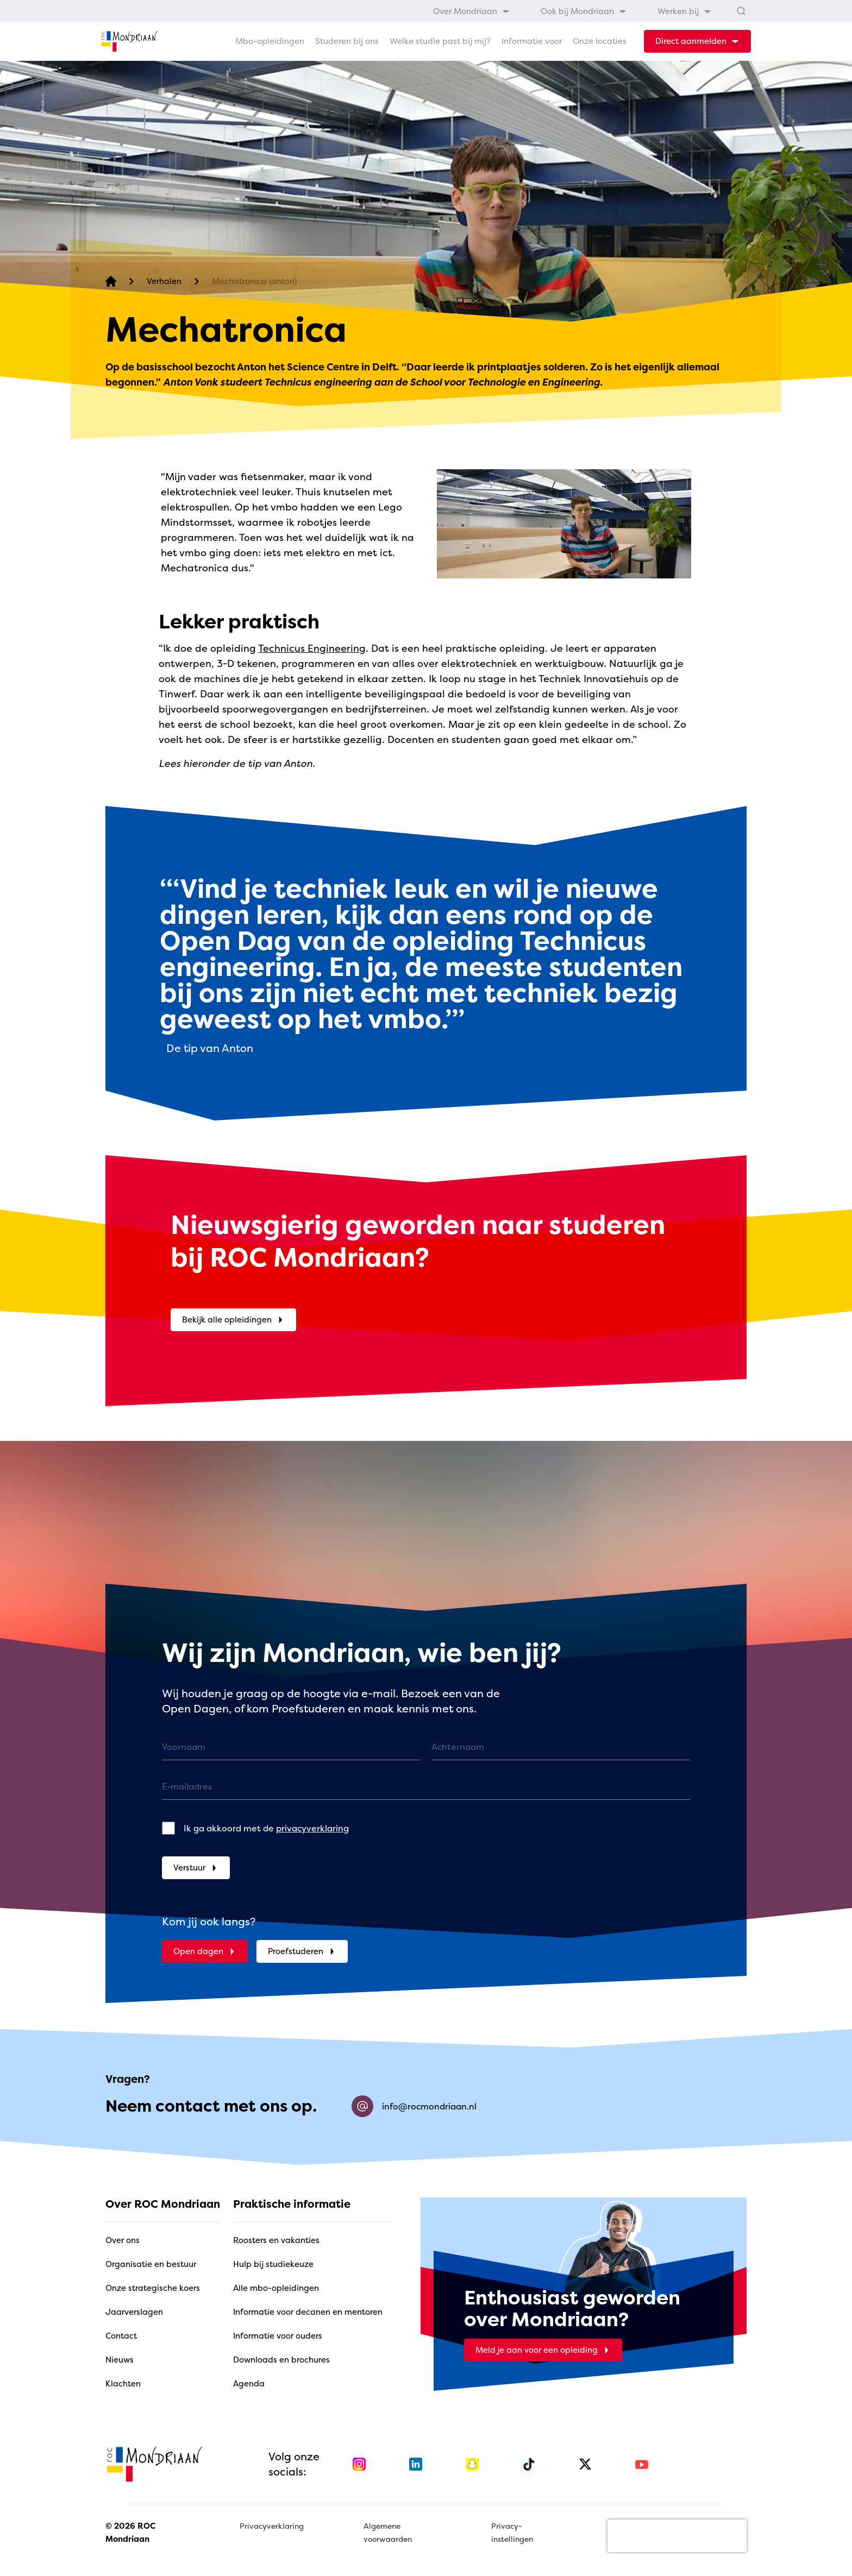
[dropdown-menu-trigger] (697, 41)
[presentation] (677, 2536)
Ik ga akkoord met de (266, 1828)
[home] (129, 41)
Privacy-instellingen (512, 2532)
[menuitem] (472, 11)
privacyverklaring (312, 1828)
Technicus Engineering (312, 648)
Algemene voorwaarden (388, 2532)
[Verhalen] (164, 281)
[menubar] (572, 11)
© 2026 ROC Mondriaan (130, 2532)
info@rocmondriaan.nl (414, 2106)
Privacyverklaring (272, 2526)
